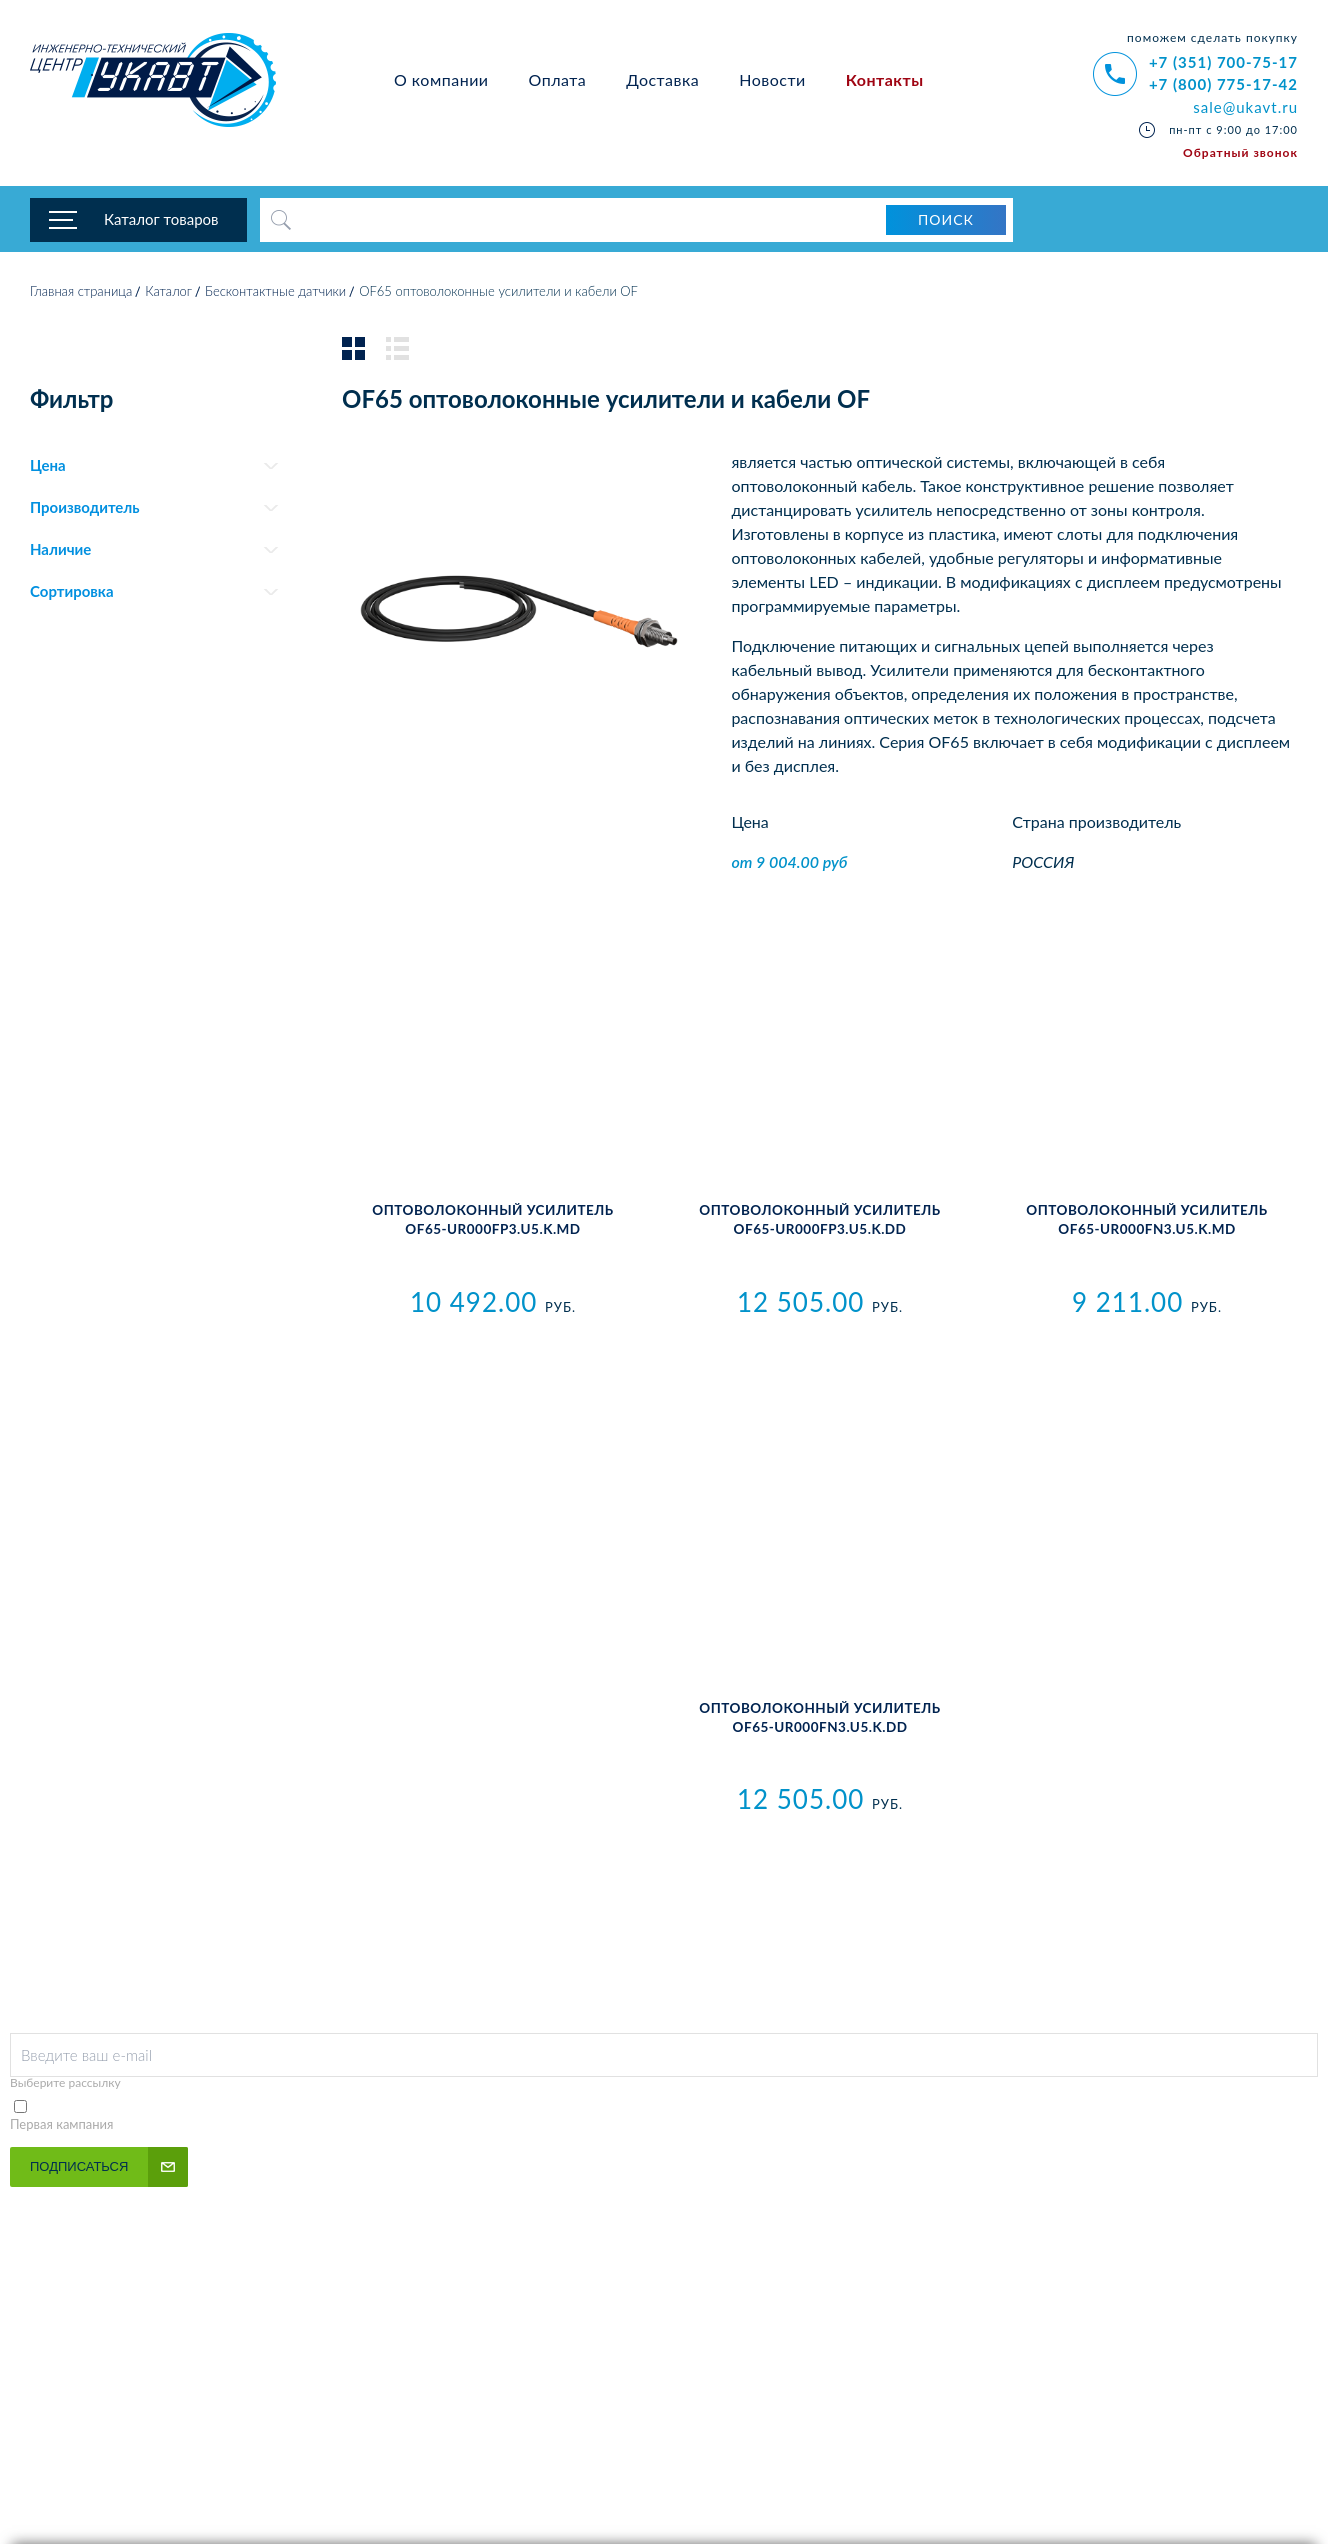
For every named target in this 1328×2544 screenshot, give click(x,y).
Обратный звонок (1240, 152)
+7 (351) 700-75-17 (1223, 62)
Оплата (558, 79)
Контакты (885, 79)
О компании (441, 79)
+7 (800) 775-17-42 (1223, 84)
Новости (772, 79)
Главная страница (81, 295)
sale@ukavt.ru (1245, 107)
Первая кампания (62, 2128)
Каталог (168, 295)
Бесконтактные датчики (275, 295)
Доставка (662, 79)
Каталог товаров (161, 220)
